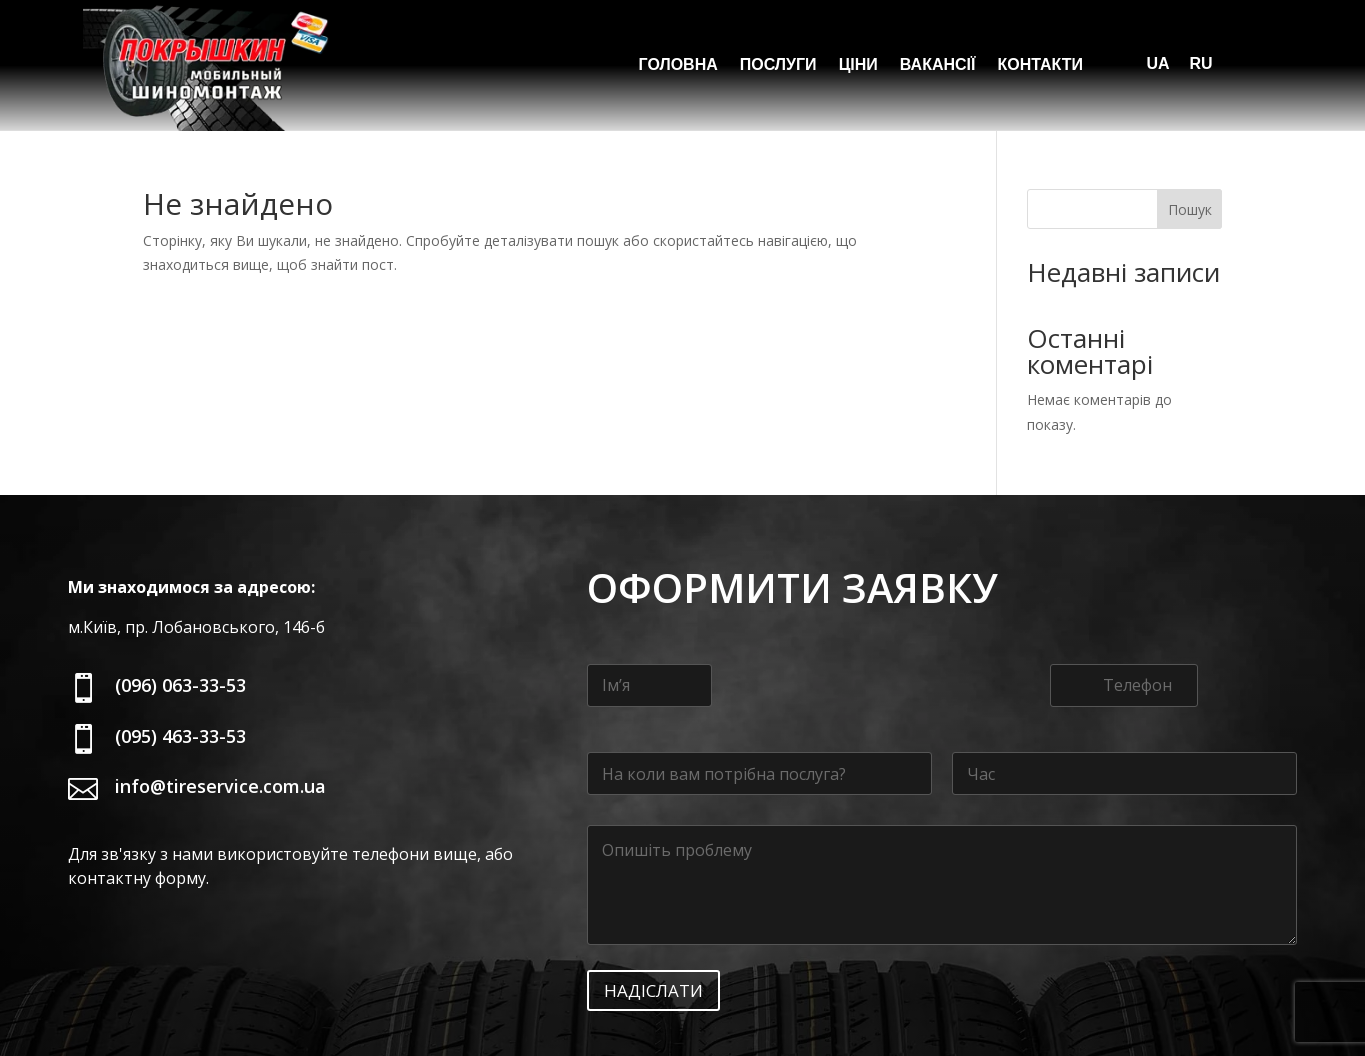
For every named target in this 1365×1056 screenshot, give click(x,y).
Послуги (778, 65)
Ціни (858, 65)
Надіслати (653, 920)
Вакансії (938, 65)
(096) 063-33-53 (180, 615)
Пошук (1190, 139)
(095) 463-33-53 (180, 666)
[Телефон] (1124, 615)
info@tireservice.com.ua (220, 716)
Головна (678, 65)
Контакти (1040, 65)
